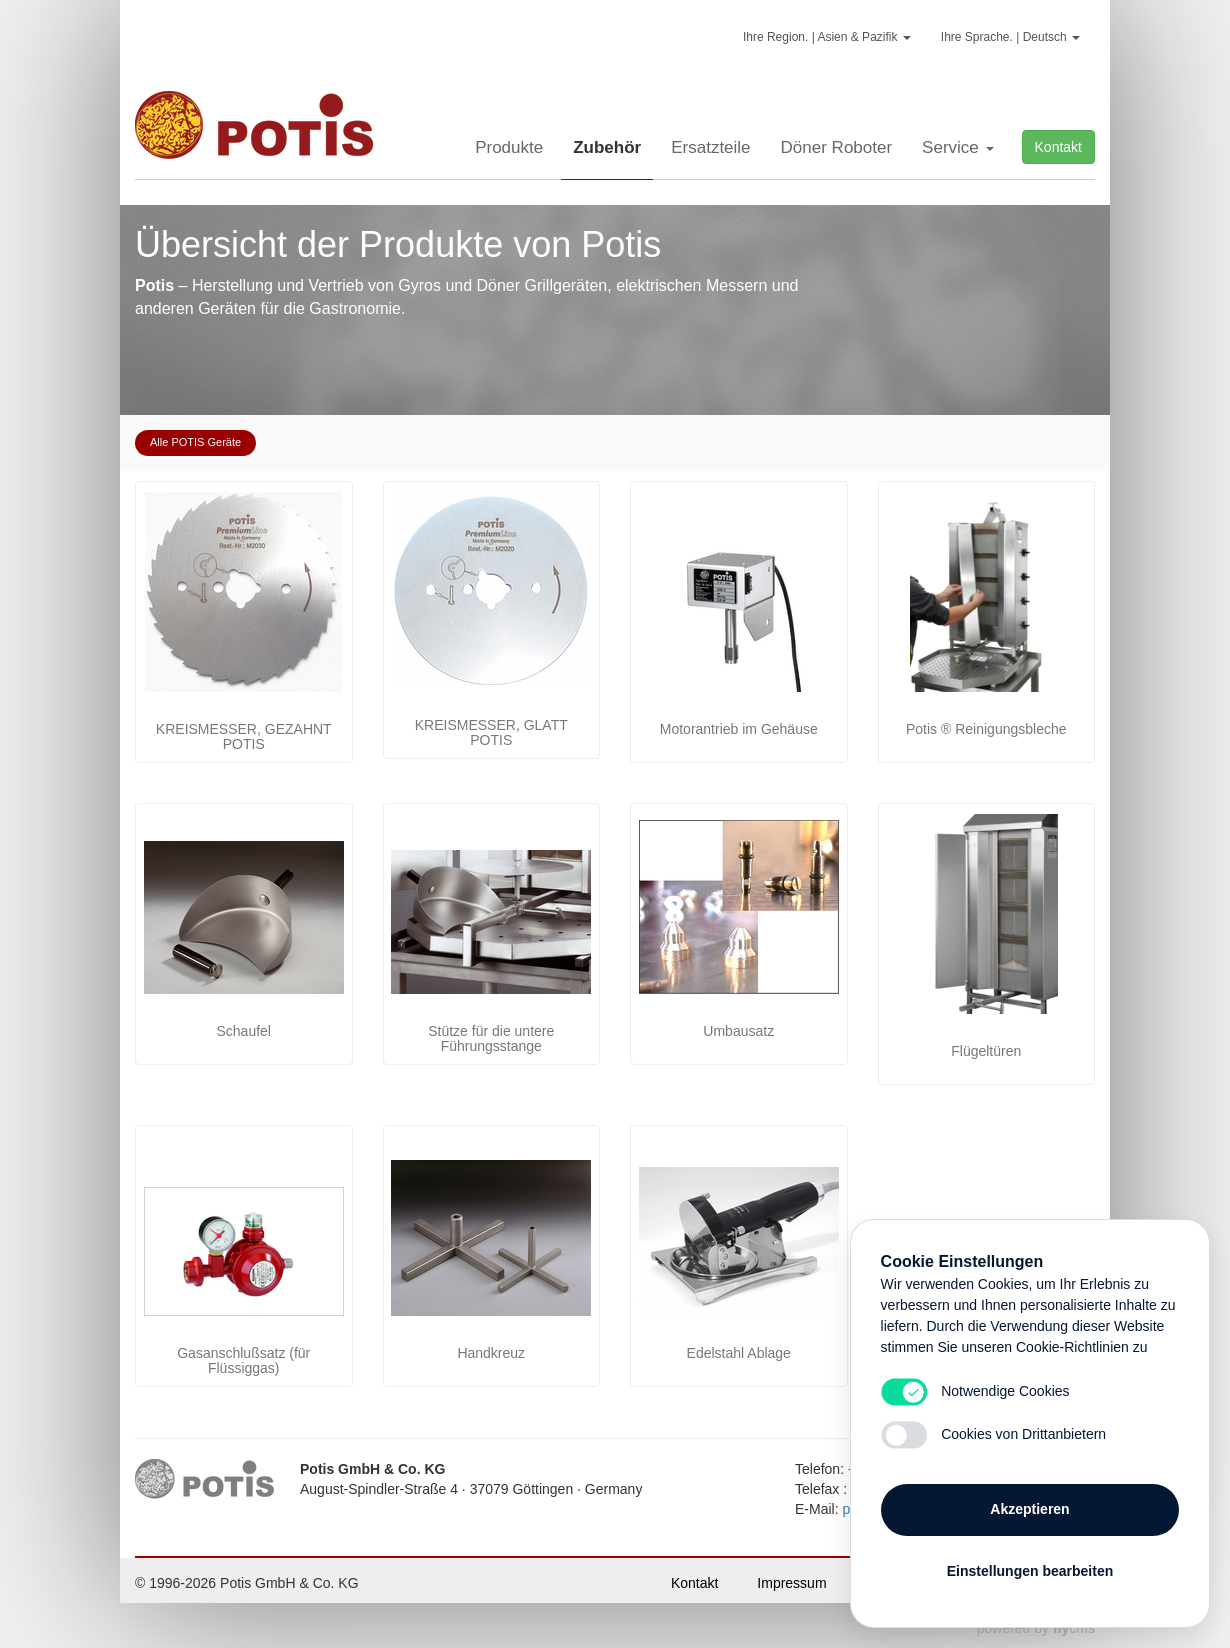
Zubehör (607, 147)
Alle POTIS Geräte (195, 442)
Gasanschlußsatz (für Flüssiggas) (243, 1361)
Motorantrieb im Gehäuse (739, 729)
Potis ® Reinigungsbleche (986, 729)
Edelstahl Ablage (739, 1353)
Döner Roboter (837, 147)
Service (957, 147)
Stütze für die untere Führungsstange (491, 1039)
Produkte (509, 147)
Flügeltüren (986, 1051)
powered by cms (1036, 1628)
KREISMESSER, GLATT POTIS (491, 733)
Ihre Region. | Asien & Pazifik (827, 37)
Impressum (791, 1583)
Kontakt (1058, 147)
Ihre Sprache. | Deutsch (1010, 37)
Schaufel (244, 1031)
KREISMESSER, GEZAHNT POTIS (244, 737)
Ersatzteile (710, 147)
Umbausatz (738, 1031)
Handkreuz (491, 1353)
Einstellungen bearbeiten (1030, 1570)
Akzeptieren (1029, 1508)
